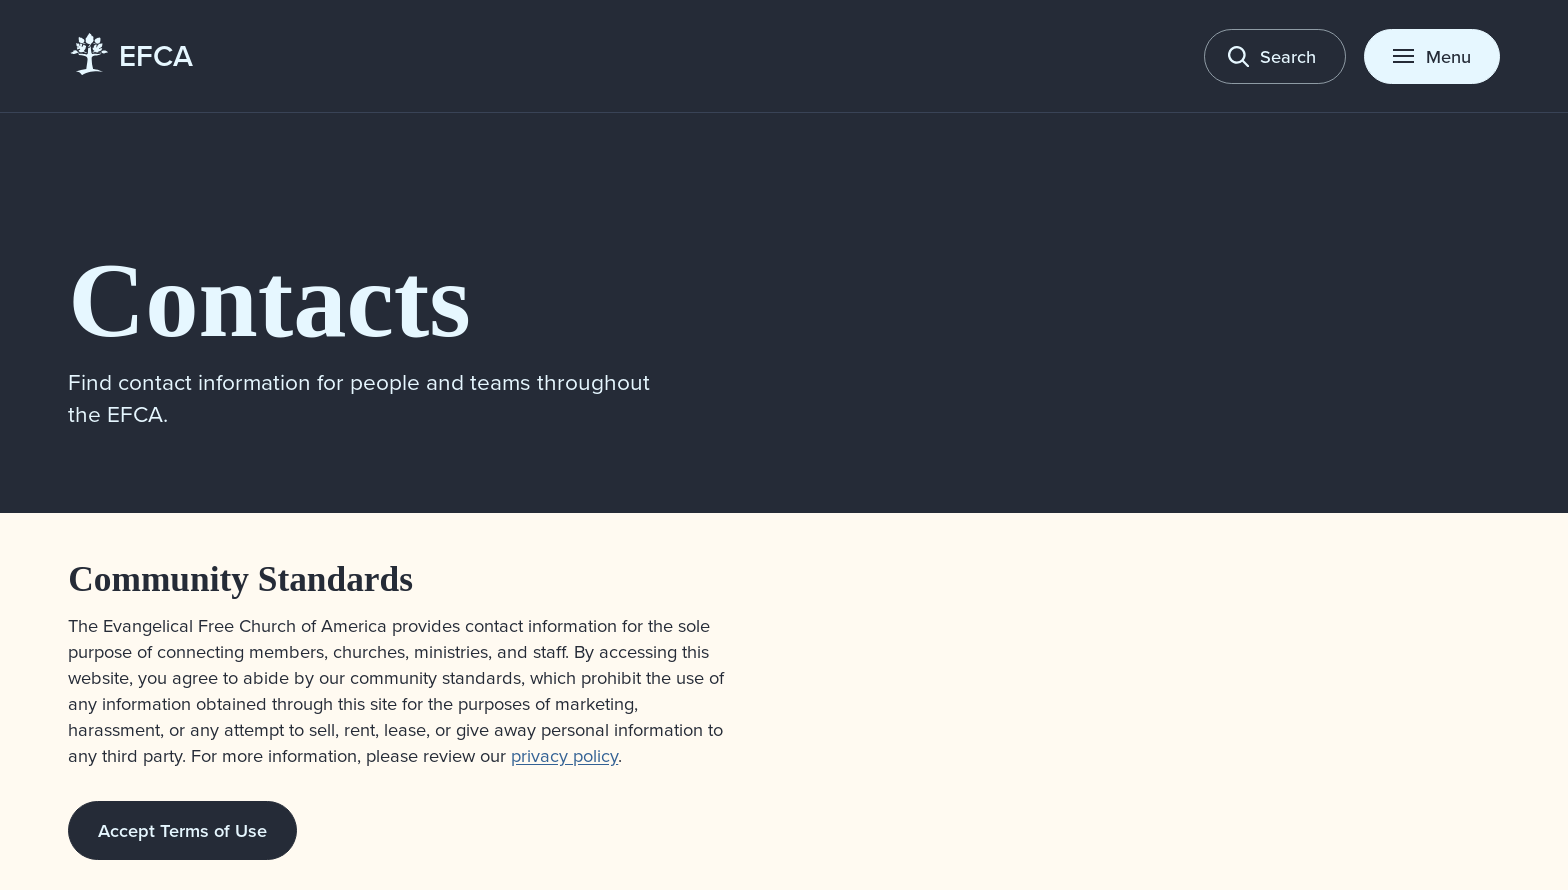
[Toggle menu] (1432, 56)
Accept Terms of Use (182, 830)
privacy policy (564, 755)
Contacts (269, 300)
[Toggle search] (1275, 56)
